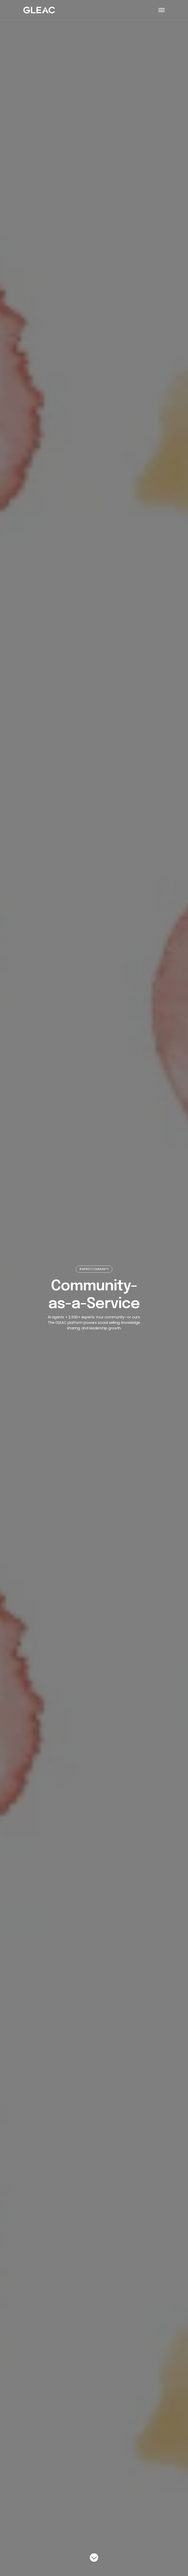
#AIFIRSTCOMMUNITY (94, 1269)
